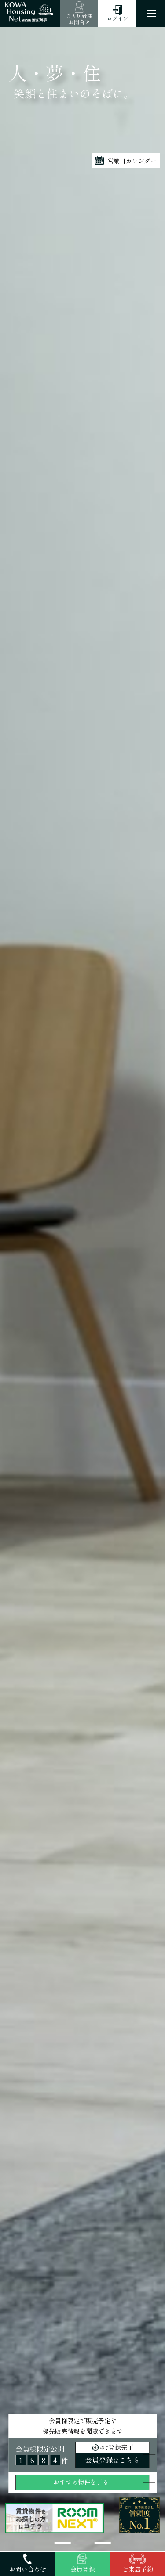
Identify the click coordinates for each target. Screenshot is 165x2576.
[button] (62, 2543)
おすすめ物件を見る (81, 2482)
